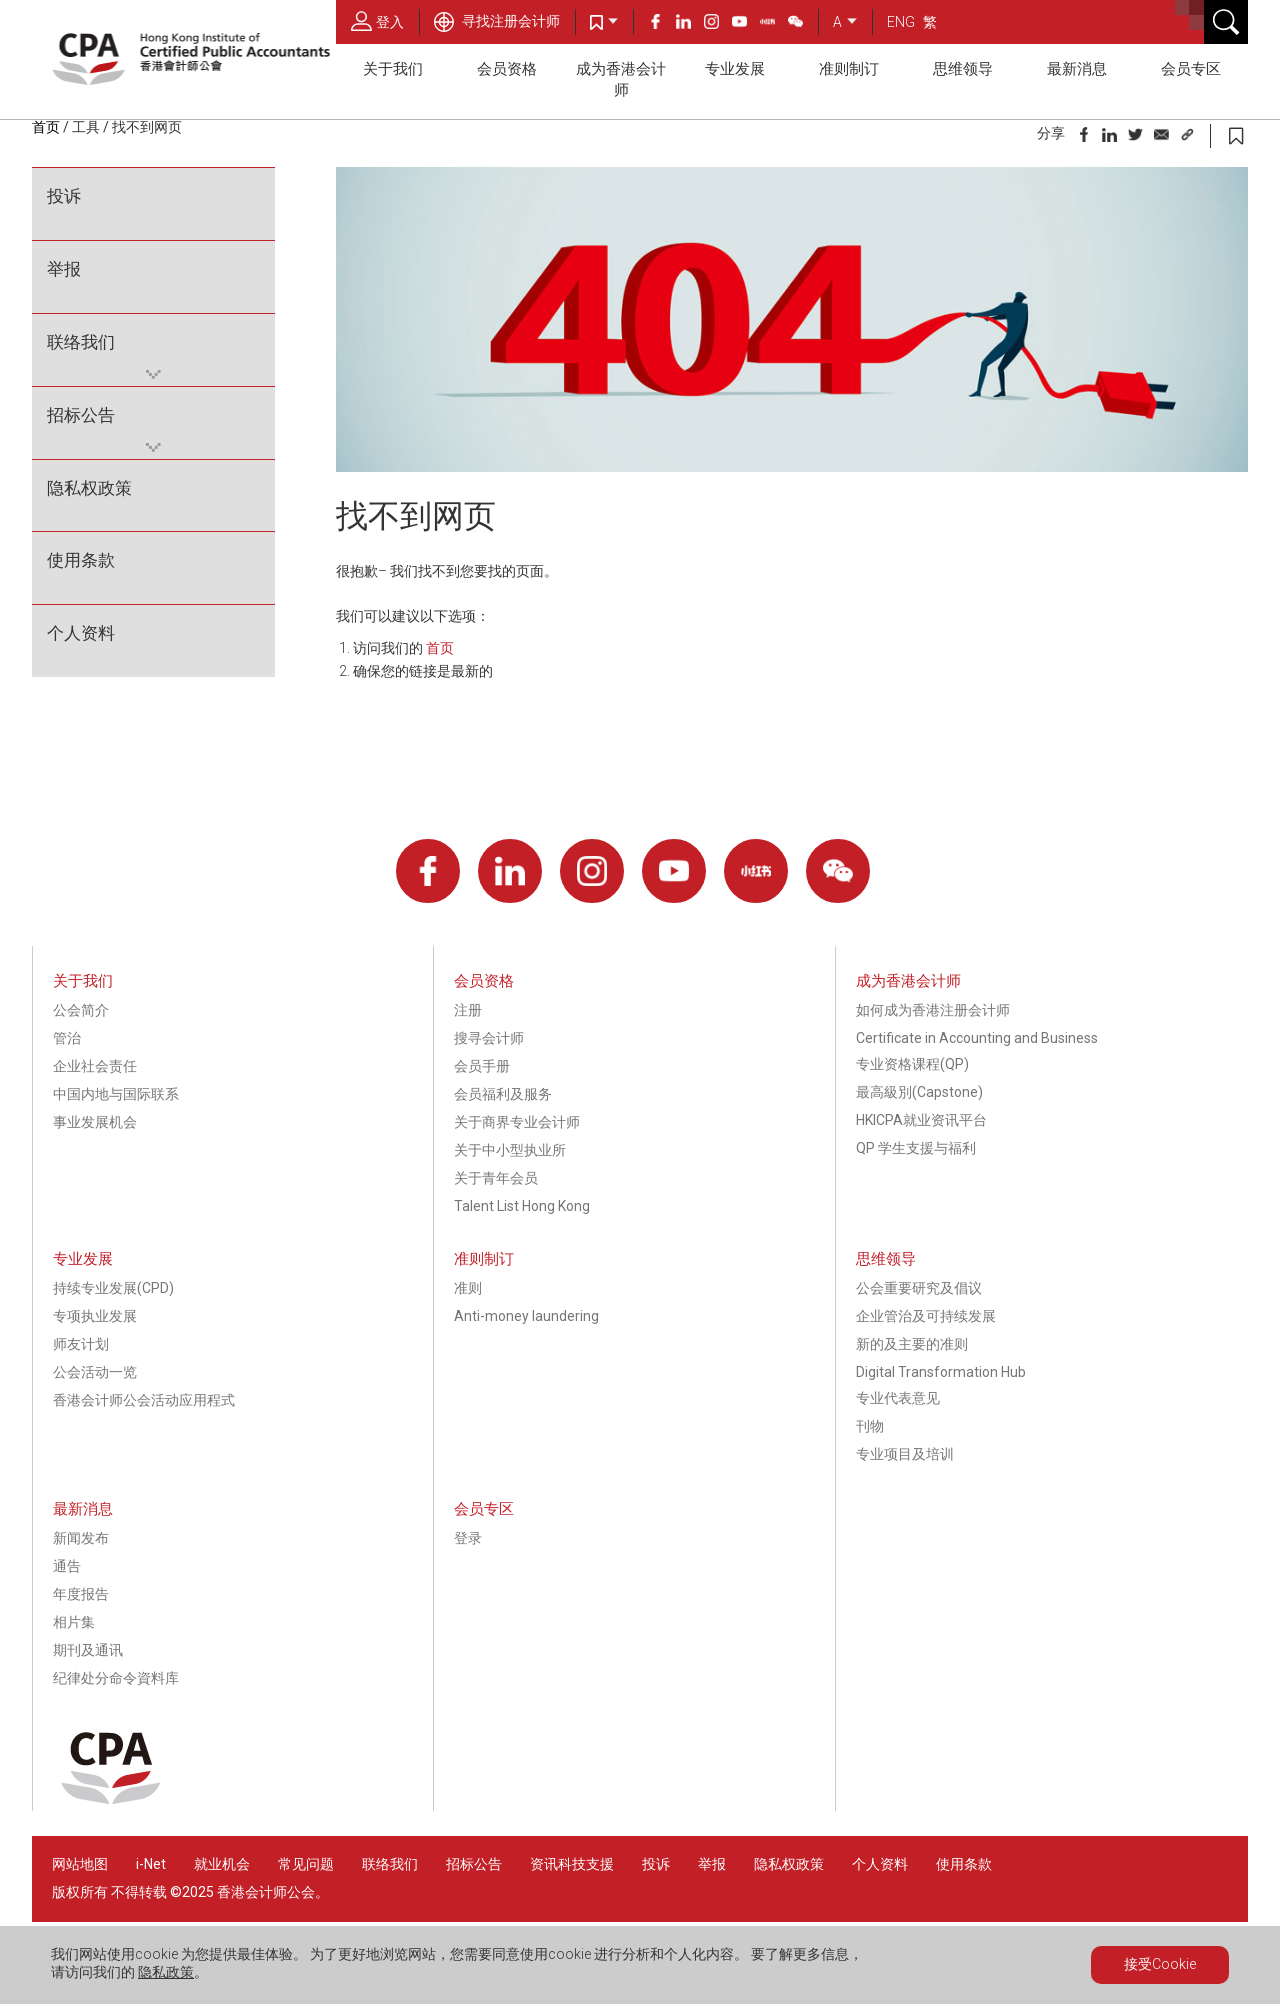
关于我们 (393, 69)
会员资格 (507, 69)
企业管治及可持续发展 (926, 1316)
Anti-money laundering (526, 1316)
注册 (468, 1010)
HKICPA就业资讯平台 (921, 1120)
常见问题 (306, 1864)
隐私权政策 (89, 488)
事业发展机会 (95, 1122)
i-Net (151, 1864)
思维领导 (963, 69)
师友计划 (81, 1344)
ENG (901, 22)
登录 (468, 1538)
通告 (67, 1566)
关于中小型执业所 (510, 1150)
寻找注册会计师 (497, 21)
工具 (86, 127)
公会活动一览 (95, 1372)
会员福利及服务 (503, 1094)
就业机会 (223, 1864)
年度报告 (81, 1594)
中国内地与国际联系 (116, 1094)
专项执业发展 (95, 1316)
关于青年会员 (496, 1178)
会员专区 (1191, 69)
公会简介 (81, 1010)
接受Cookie (1160, 1964)
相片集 (74, 1622)
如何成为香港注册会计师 (933, 1010)
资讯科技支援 (572, 1864)
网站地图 (80, 1864)
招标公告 (81, 415)
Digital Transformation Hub (941, 1372)
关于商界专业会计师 (517, 1122)
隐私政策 (166, 1972)
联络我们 (81, 342)
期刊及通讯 (88, 1650)
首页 (46, 127)
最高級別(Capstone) (919, 1092)
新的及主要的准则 (912, 1344)
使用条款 (81, 560)
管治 (67, 1038)
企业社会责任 (95, 1066)
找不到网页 (147, 127)
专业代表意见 (898, 1398)
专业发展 (735, 69)
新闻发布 (81, 1538)
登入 (377, 21)
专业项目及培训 (905, 1454)
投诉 (64, 196)
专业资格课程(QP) (912, 1064)
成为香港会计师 (621, 79)
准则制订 (849, 69)
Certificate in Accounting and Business (977, 1038)
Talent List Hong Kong (522, 1206)
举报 (64, 269)
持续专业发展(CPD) (113, 1288)
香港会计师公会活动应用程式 (144, 1400)
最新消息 (1077, 69)
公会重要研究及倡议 (919, 1288)
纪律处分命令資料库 (116, 1678)
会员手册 (482, 1066)
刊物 (870, 1426)
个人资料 (81, 633)
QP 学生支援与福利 (916, 1148)
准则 (468, 1288)
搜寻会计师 (489, 1038)
